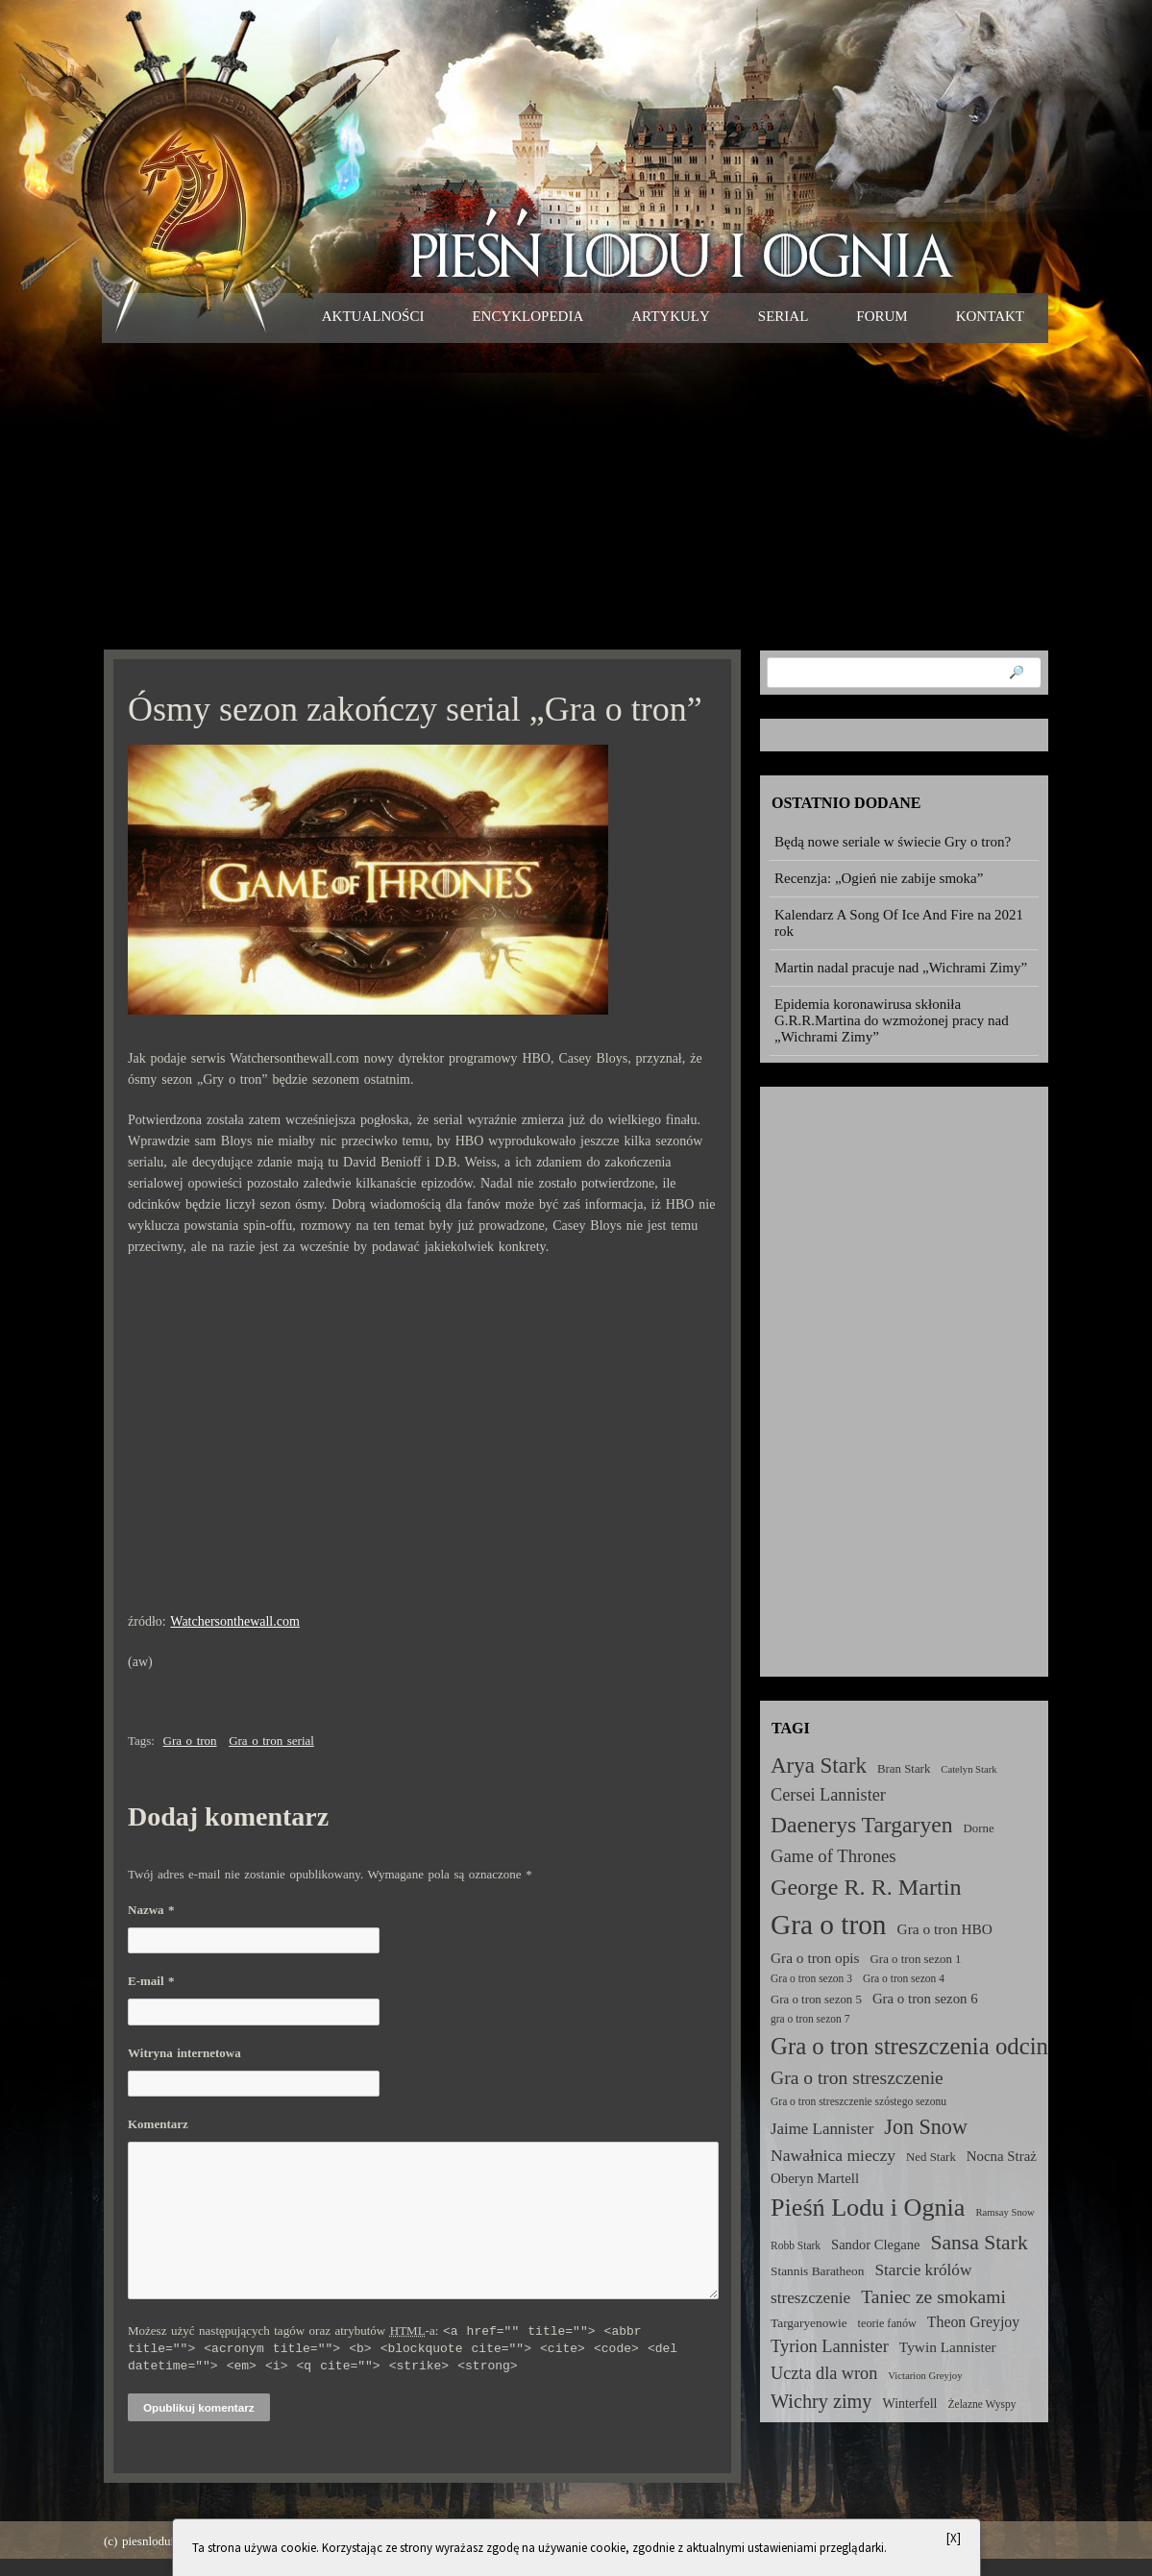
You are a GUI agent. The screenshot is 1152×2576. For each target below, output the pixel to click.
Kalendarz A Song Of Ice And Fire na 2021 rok (898, 923)
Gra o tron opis (815, 1958)
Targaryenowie (809, 2323)
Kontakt (990, 316)
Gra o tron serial (271, 1740)
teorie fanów (887, 2323)
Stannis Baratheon (817, 2271)
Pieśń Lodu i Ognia (868, 2207)
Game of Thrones (833, 1856)
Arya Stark (819, 1766)
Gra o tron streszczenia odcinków (930, 2046)
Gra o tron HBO (945, 1929)
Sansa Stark (978, 2242)
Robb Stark (796, 2245)
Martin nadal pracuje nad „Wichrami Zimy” (900, 967)
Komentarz (158, 2124)
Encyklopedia (527, 316)
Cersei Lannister (828, 1794)
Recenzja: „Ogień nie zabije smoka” (878, 878)
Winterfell (909, 2403)
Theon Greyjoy (973, 2322)
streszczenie (810, 2298)
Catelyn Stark (968, 1769)
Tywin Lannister (947, 2347)
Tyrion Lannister (830, 2346)
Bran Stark (903, 1769)
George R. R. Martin (866, 1887)
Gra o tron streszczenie (857, 2078)
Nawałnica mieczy (833, 2155)
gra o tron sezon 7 (810, 2018)
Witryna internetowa (184, 2053)
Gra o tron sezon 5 (816, 1999)
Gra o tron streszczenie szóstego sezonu (858, 2101)
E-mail (151, 1981)
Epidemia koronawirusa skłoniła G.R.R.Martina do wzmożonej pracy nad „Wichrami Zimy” (891, 1020)
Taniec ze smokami (933, 2297)
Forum (881, 316)
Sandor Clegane (875, 2244)
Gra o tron (190, 1740)
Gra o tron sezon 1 (916, 1959)
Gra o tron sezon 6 (925, 1998)
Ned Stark (931, 2157)
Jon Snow (926, 2127)
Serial (783, 316)
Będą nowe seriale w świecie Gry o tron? (892, 841)
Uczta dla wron (824, 2373)
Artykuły (670, 316)
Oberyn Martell (815, 2178)
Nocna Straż (1002, 2156)
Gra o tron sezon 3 (811, 1978)
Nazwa (151, 1909)
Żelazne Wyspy (982, 2404)
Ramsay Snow (1004, 2212)
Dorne (979, 1828)
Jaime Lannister (822, 2129)
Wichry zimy (821, 2401)
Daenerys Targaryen (862, 1824)
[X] (953, 2538)
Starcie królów (922, 2270)
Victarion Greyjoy (925, 2375)
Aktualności (373, 316)
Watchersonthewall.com (235, 1621)
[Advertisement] (576, 495)
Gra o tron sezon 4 (903, 1978)
